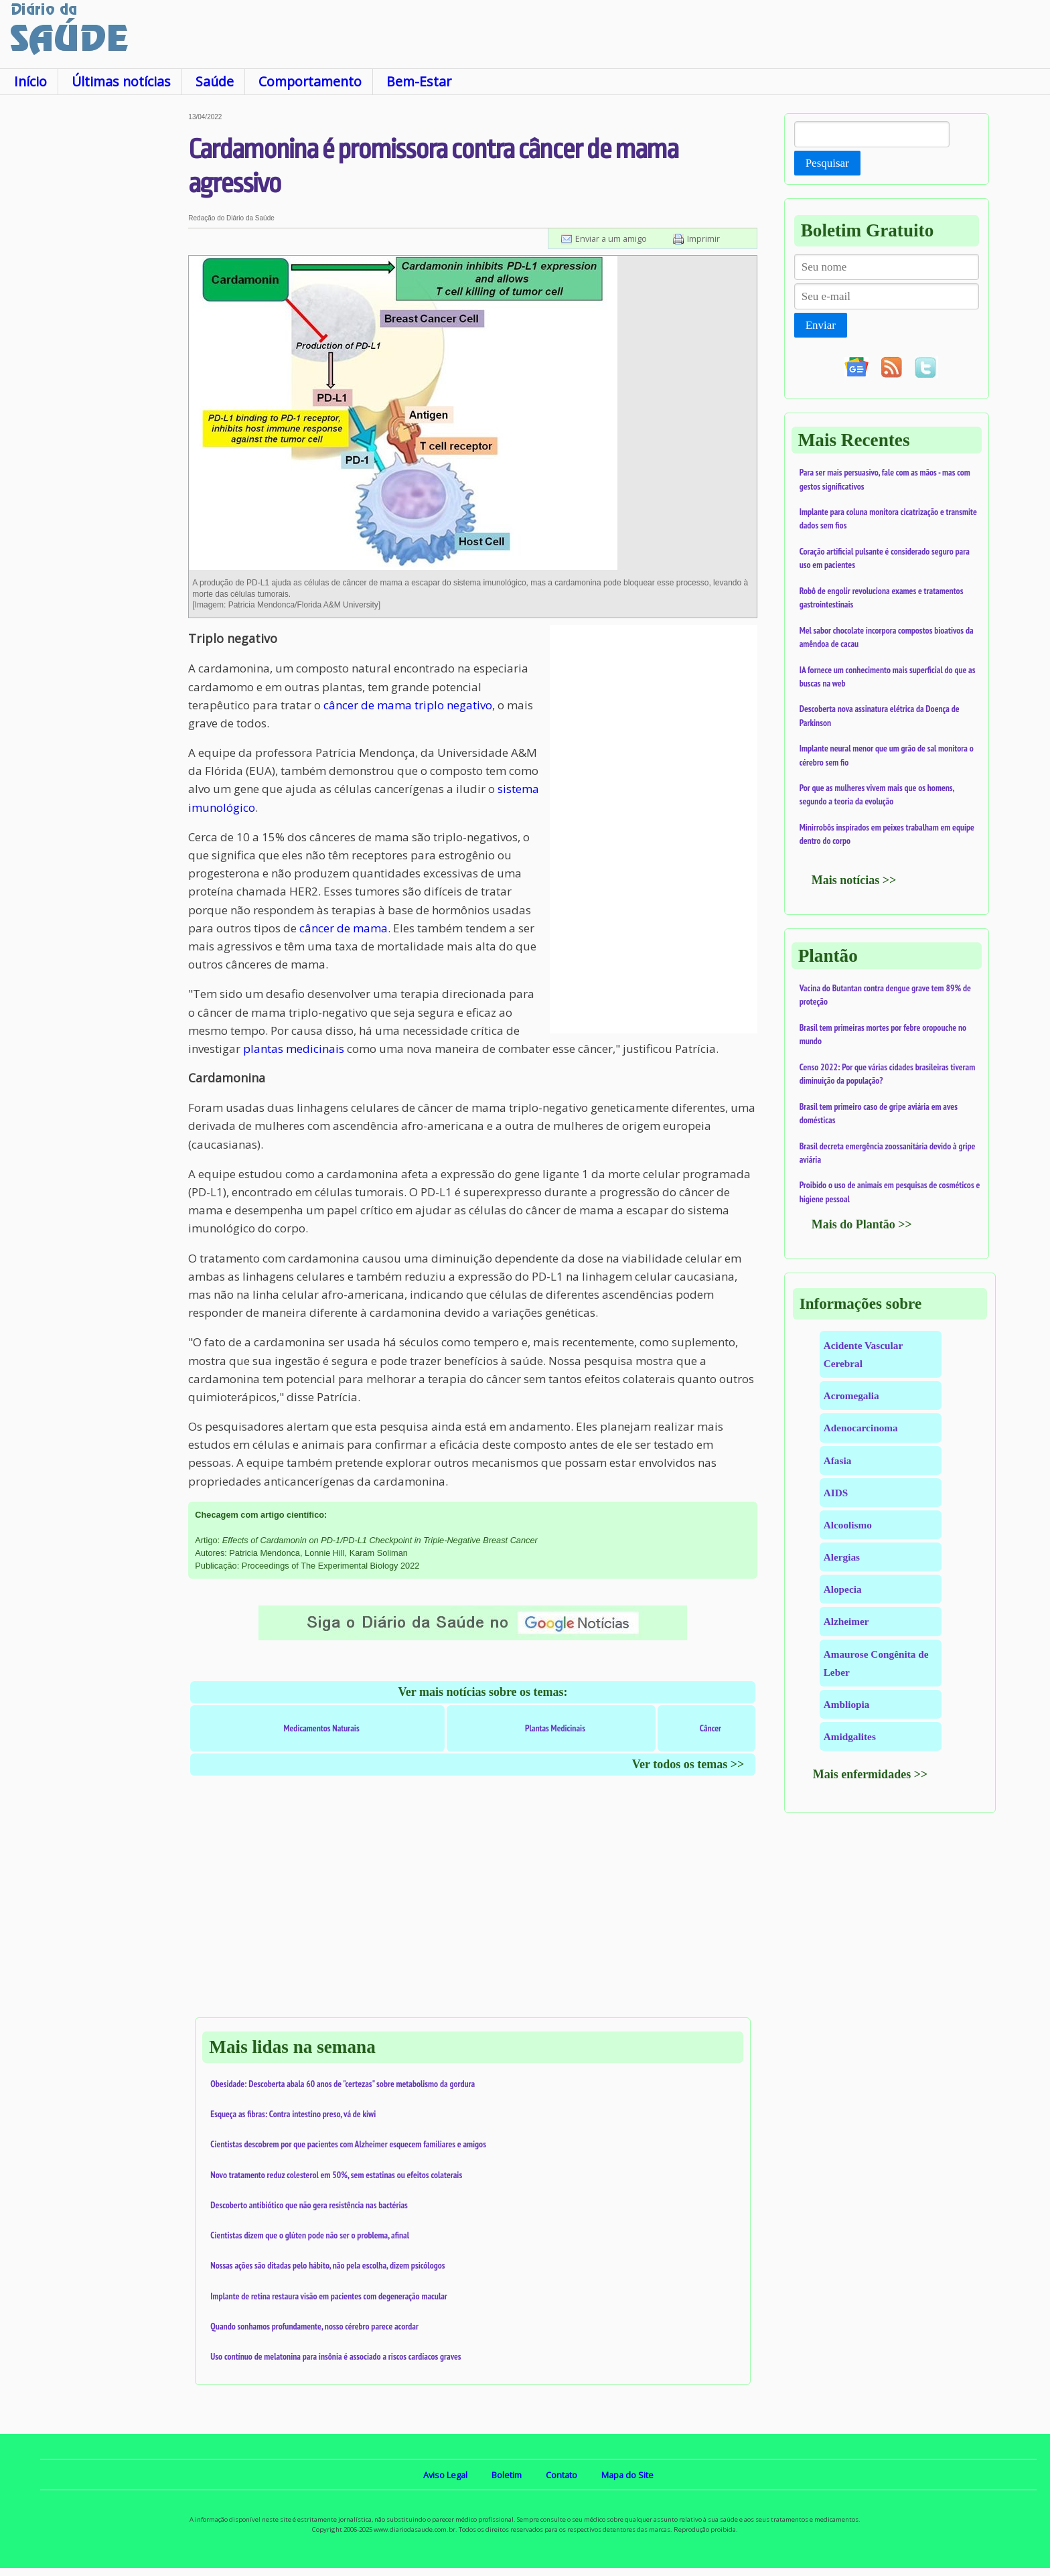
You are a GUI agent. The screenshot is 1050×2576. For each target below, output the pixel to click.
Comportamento (310, 81)
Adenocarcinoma (861, 1427)
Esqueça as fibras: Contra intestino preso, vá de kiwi (293, 2114)
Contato (561, 2475)
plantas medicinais (293, 1048)
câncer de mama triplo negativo (407, 705)
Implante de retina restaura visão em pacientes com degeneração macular (328, 2296)
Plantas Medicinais (555, 1728)
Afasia (838, 1460)
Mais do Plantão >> (862, 1224)
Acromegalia (851, 1395)
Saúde (215, 81)
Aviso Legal (445, 2475)
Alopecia (843, 1589)
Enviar (821, 325)
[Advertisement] (94, 314)
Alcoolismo (848, 1524)
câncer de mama (343, 928)
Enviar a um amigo (611, 238)
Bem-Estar (418, 81)
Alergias (842, 1557)
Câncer (710, 1728)
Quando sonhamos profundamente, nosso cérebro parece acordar (314, 2326)
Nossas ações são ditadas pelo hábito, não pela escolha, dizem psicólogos (327, 2265)
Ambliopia (847, 1704)
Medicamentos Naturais (321, 1728)
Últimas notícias (121, 81)
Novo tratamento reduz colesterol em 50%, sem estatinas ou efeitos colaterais (336, 2175)
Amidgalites (850, 1736)
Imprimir (703, 238)
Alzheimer (846, 1621)
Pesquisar (827, 163)
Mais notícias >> (854, 880)
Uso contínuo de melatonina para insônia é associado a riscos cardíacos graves (335, 2356)
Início (30, 81)
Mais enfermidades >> (870, 1774)
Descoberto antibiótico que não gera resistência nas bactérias (309, 2205)
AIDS (836, 1492)
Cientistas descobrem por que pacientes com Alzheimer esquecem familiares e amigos (348, 2144)
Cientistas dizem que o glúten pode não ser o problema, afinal (309, 2235)
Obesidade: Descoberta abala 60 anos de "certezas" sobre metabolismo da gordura (342, 2084)
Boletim (507, 2475)
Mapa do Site (627, 2475)
